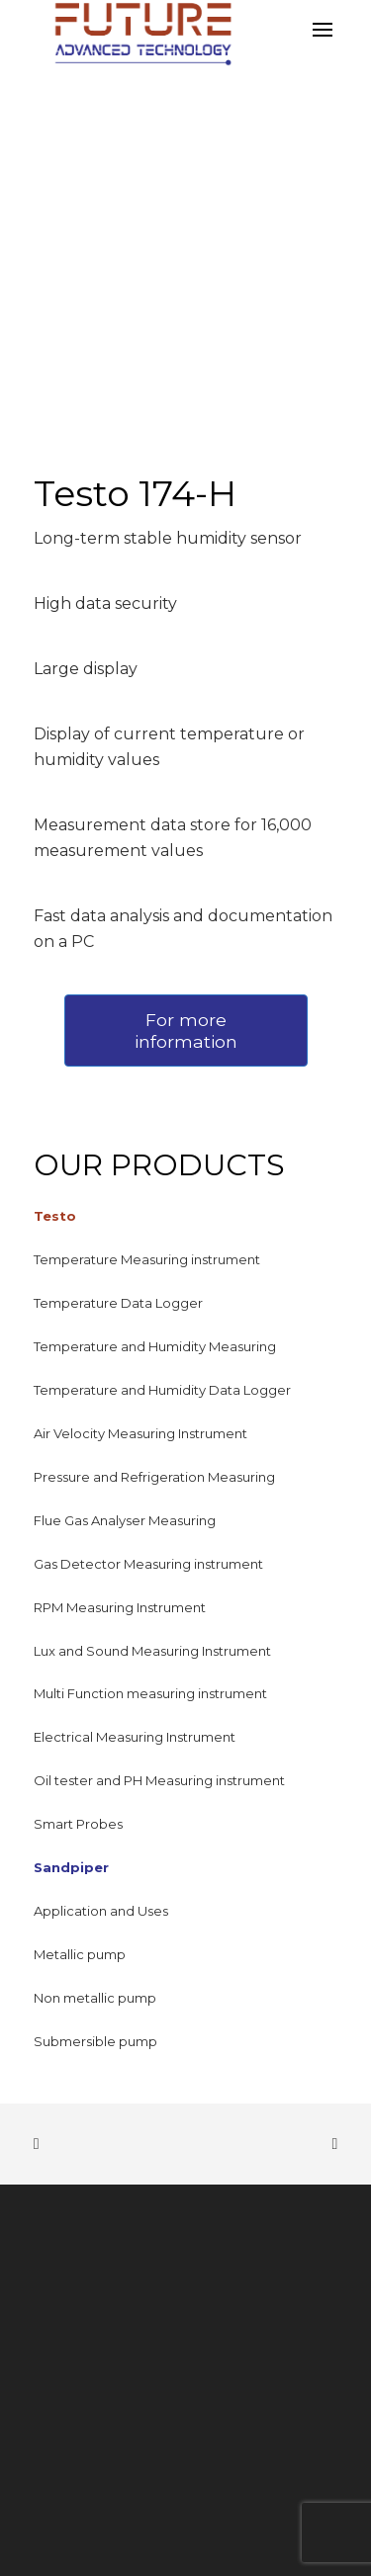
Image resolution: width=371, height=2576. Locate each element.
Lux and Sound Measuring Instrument (152, 1651)
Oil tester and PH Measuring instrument (159, 1780)
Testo (55, 1216)
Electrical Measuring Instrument (134, 1737)
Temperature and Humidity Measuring (155, 1346)
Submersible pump (95, 2041)
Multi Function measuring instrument (150, 1693)
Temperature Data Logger (118, 1303)
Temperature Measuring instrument (147, 1259)
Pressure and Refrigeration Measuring (154, 1477)
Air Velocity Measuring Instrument (140, 1433)
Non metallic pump (95, 1998)
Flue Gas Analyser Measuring (125, 1520)
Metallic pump (80, 1954)
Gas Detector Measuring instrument (148, 1564)
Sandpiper (71, 1867)
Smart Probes (78, 1824)
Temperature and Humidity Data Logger (162, 1390)
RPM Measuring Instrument (120, 1607)
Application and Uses (101, 1911)
